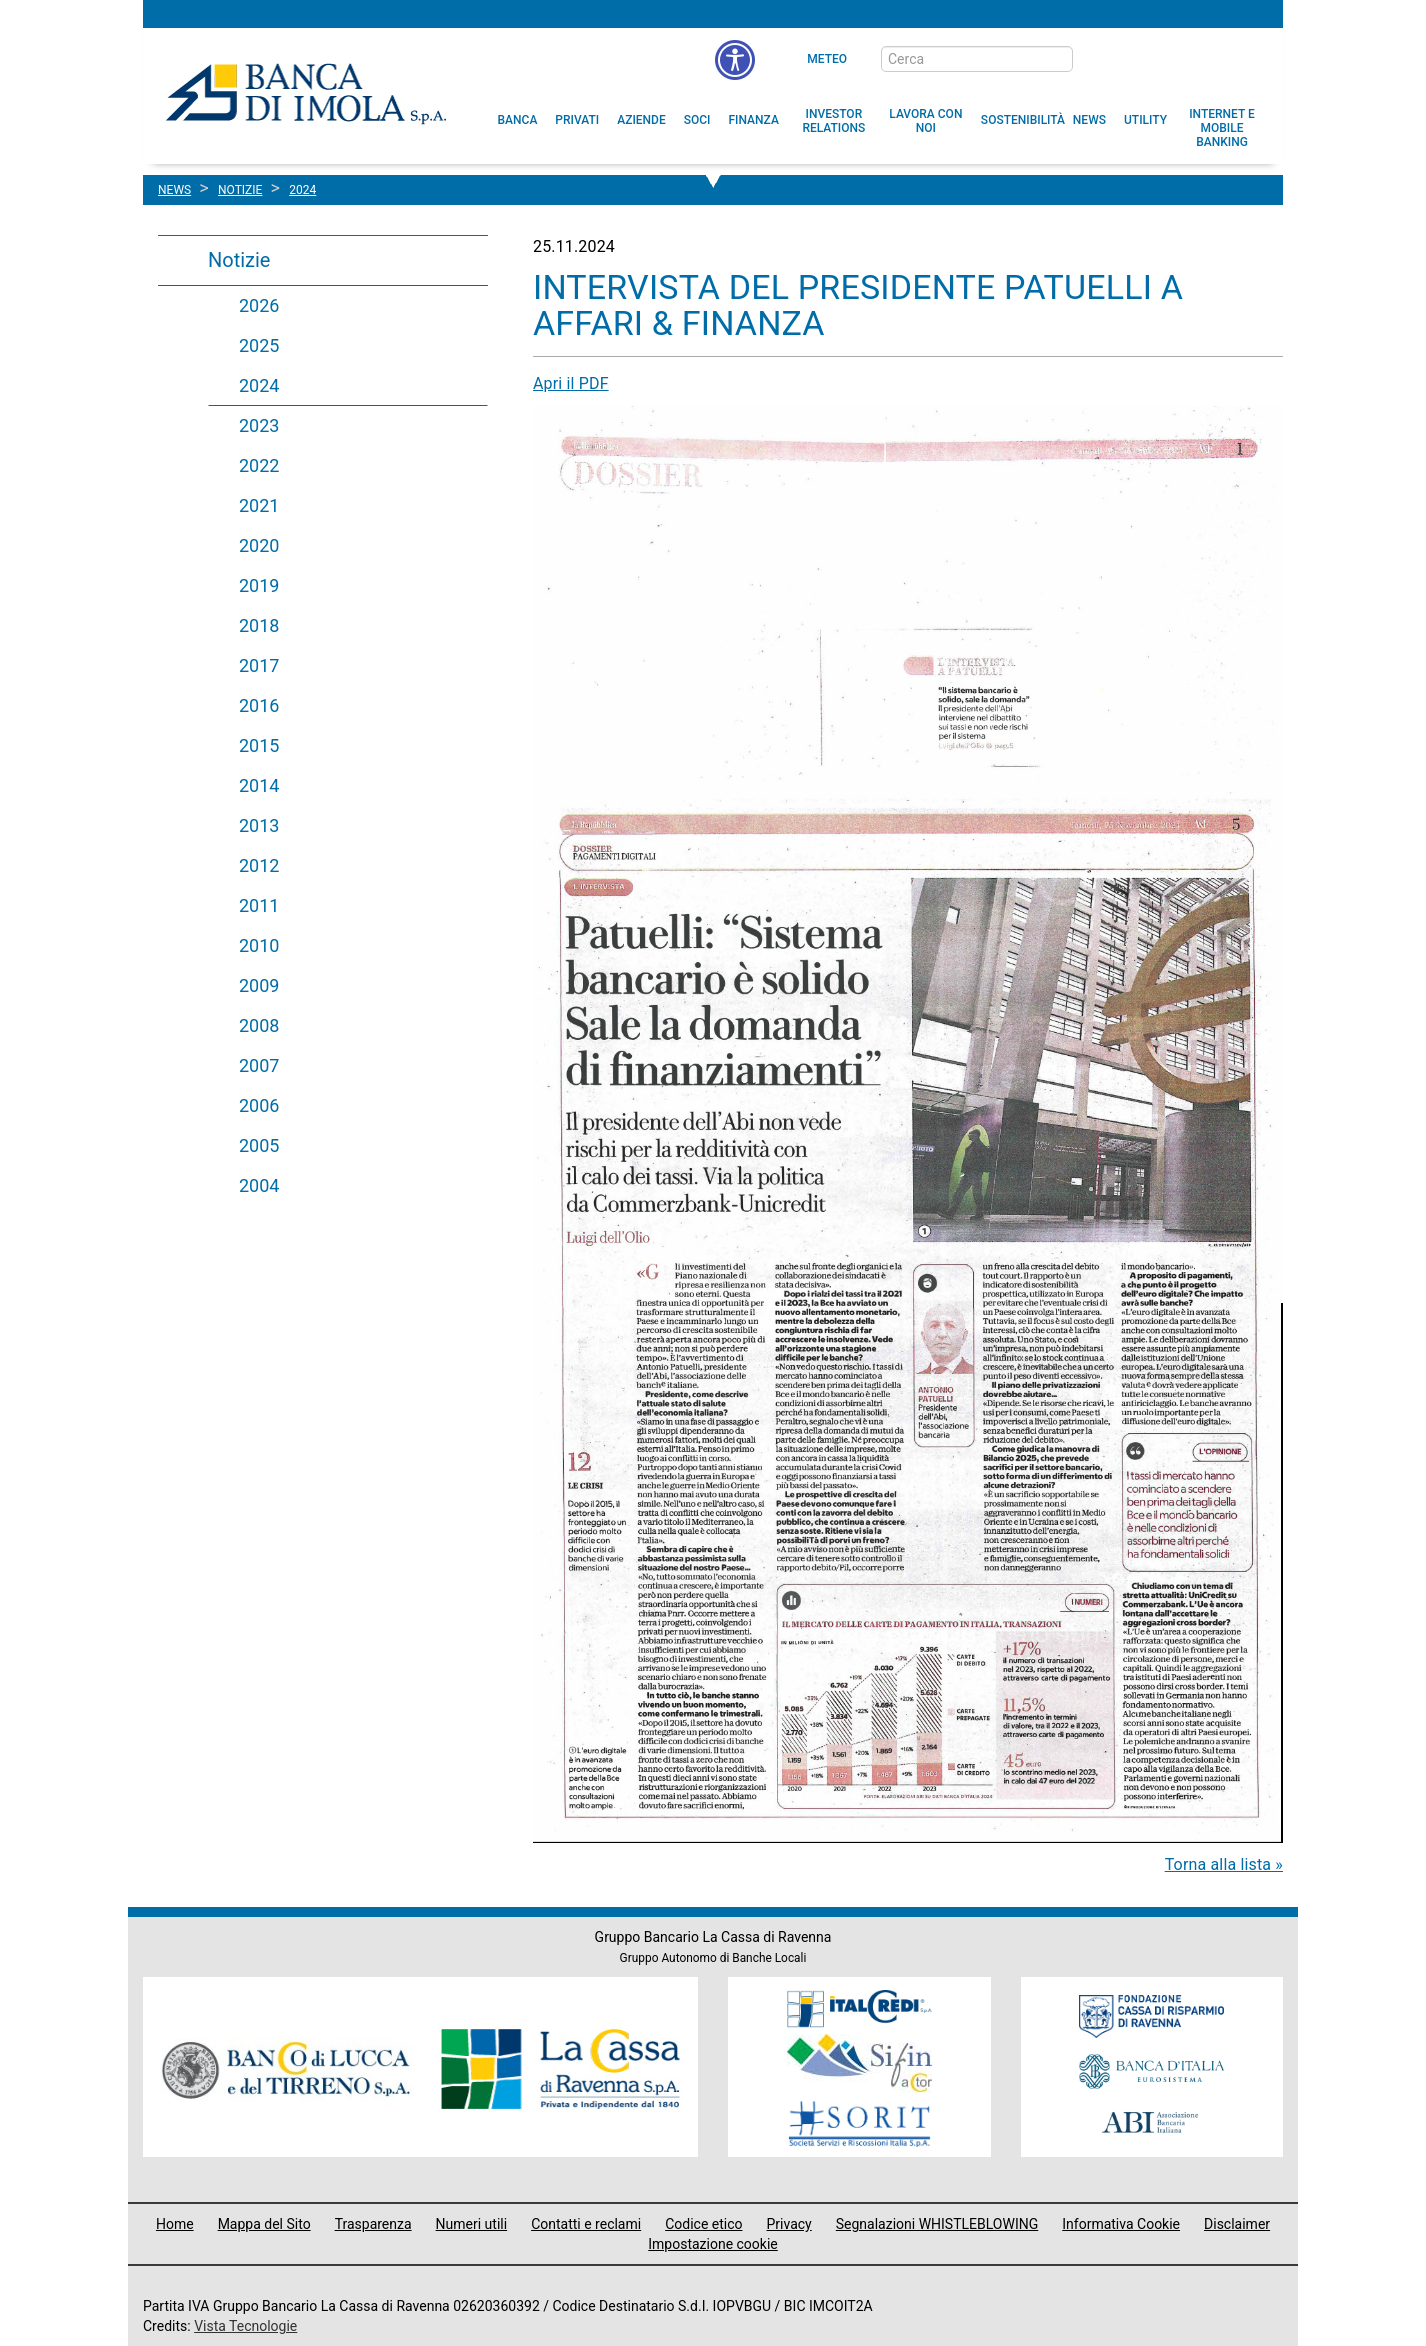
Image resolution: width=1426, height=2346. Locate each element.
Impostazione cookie (713, 2244)
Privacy (789, 2224)
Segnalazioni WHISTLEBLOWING (937, 2224)
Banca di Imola (305, 93)
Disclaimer (1237, 2224)
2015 (259, 745)
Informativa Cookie (1121, 2224)
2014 (259, 785)
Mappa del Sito (264, 2224)
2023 (259, 425)
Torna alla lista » (1224, 1864)
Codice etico (703, 2224)
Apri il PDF (571, 383)
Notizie (239, 260)
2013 (259, 825)
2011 (259, 905)
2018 (259, 625)
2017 (259, 665)
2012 (259, 865)
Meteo (827, 59)
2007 (259, 1065)
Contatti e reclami (586, 2224)
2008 (259, 1025)
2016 (259, 705)
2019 (259, 585)
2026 (259, 305)
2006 (259, 1105)
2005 (259, 1145)
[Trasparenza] (1198, 58)
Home (175, 2224)
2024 (259, 385)
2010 (259, 945)
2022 (259, 465)
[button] (735, 60)
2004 (259, 1185)
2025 (259, 345)
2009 (259, 985)
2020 (259, 545)
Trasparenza (373, 2224)
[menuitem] (518, 120)
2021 (259, 505)
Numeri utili (472, 2224)
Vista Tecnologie (245, 2326)
